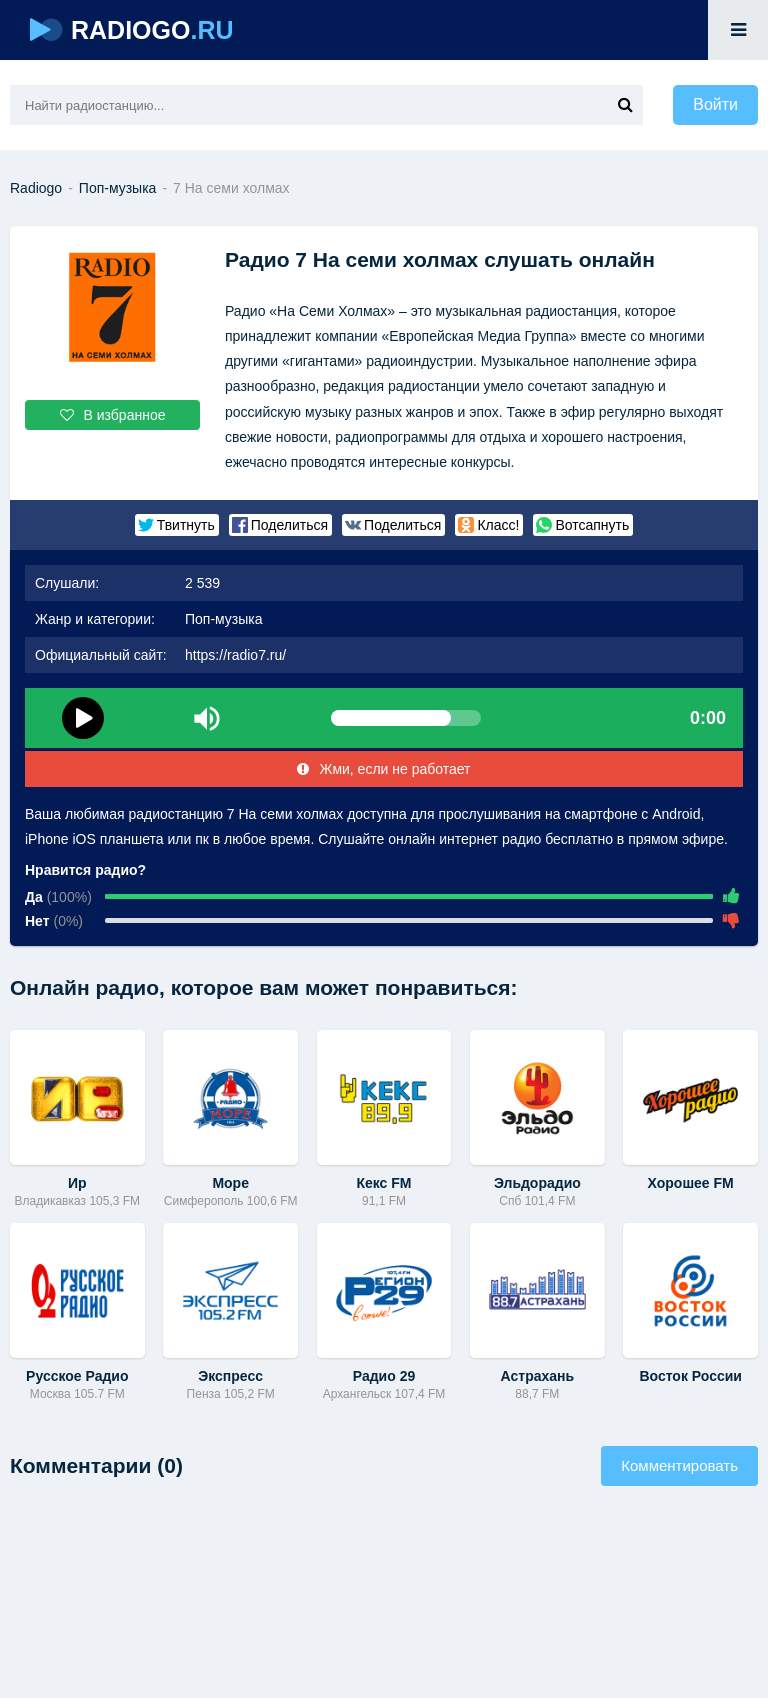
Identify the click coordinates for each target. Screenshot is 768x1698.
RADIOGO (132, 30)
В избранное (113, 415)
